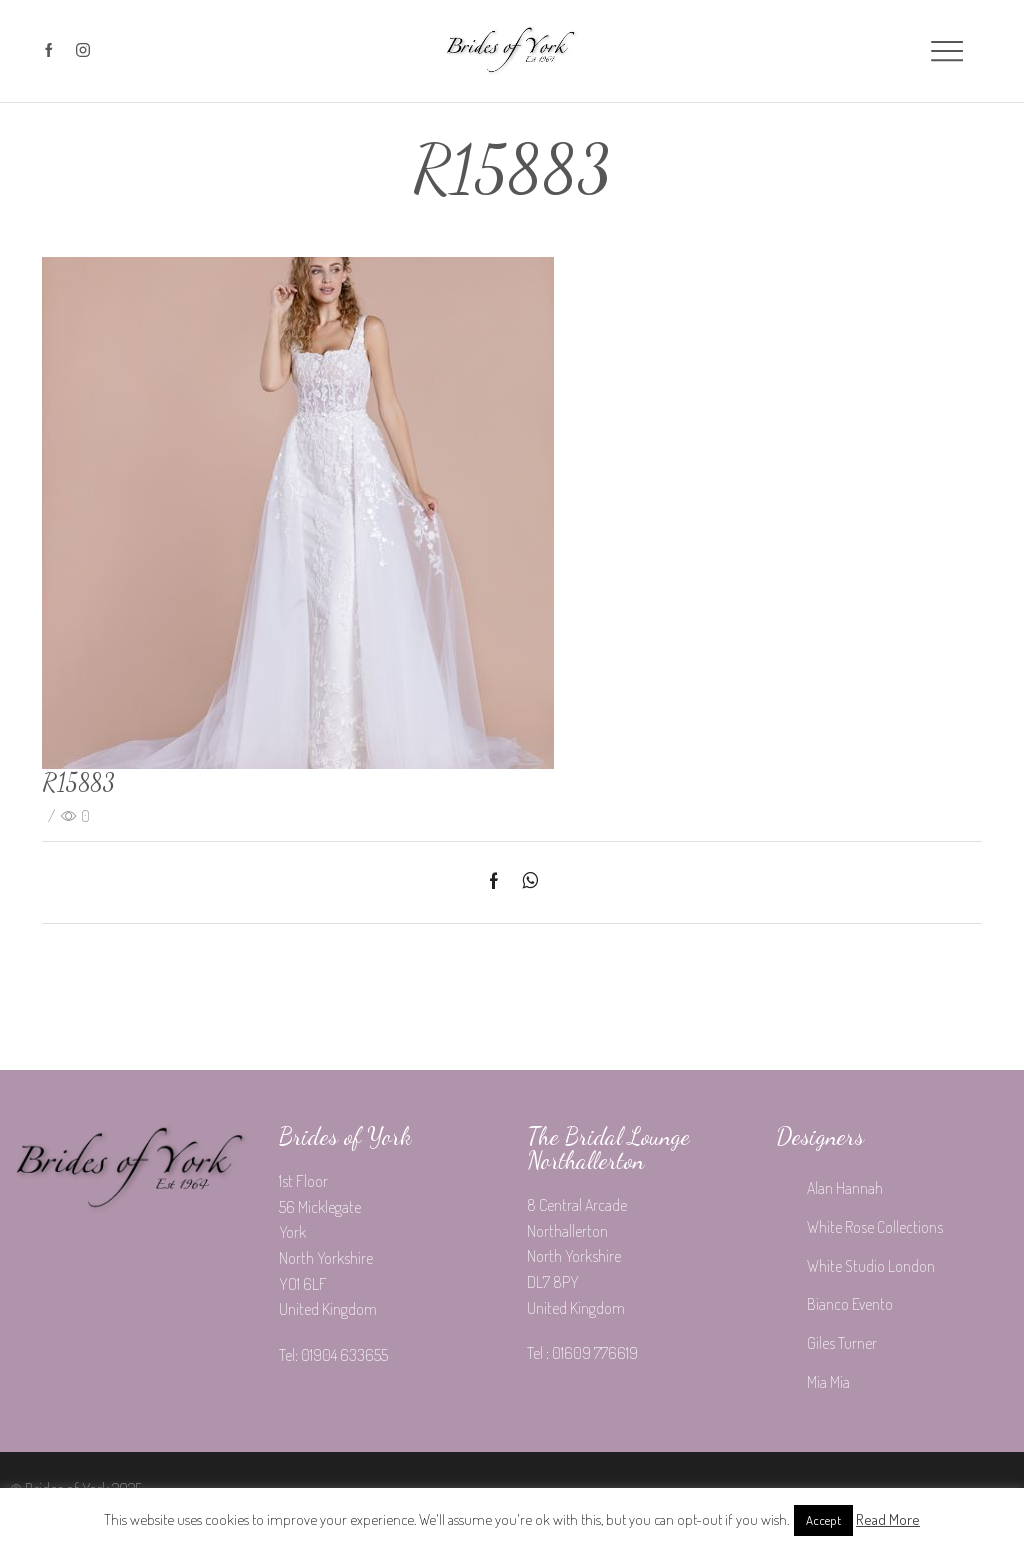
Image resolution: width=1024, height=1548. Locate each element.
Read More (888, 1519)
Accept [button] (823, 1520)
